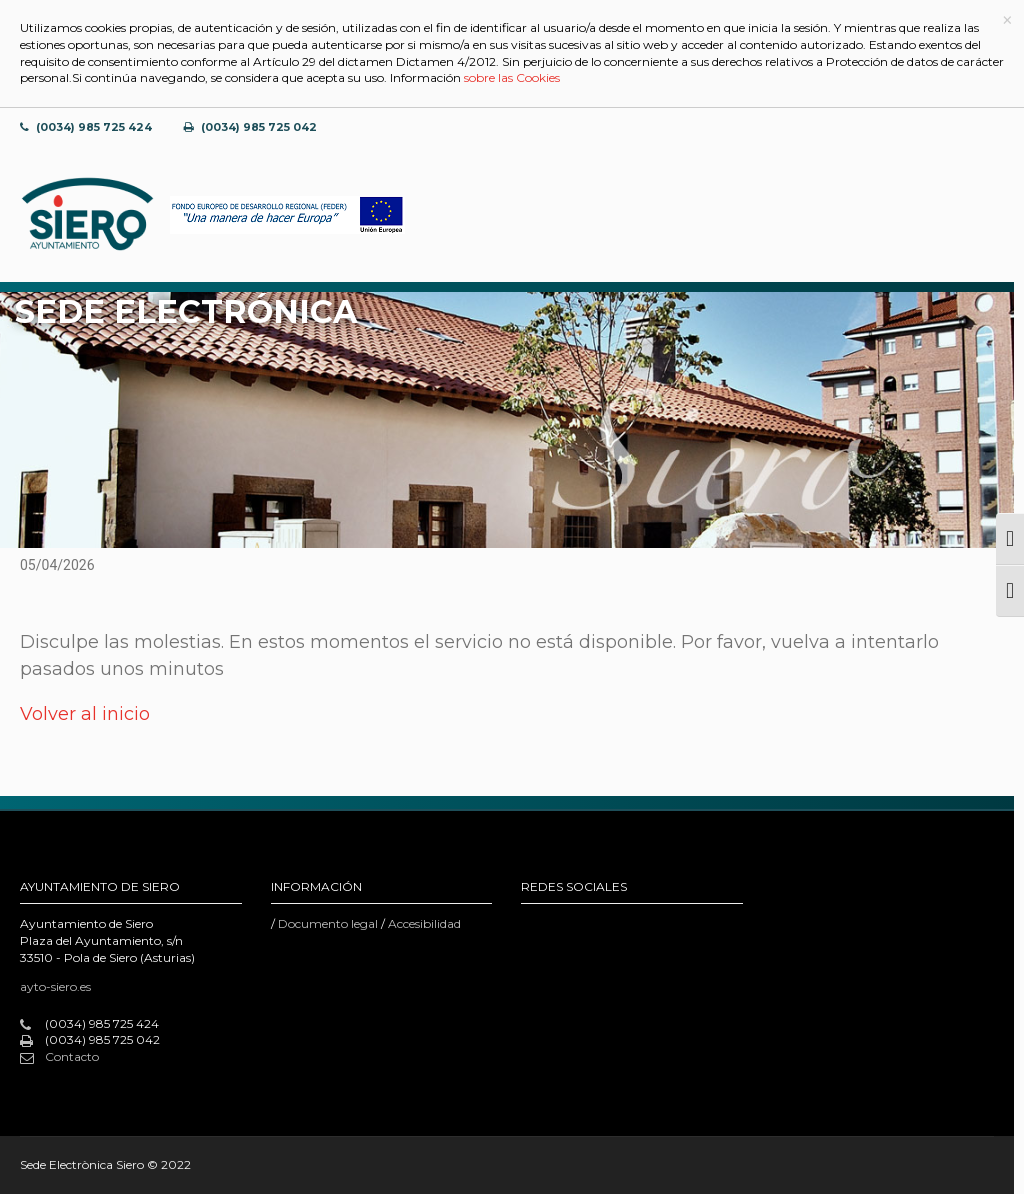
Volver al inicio (85, 714)
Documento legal (328, 923)
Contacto (59, 1057)
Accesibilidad (424, 923)
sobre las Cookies (512, 77)
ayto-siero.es (55, 986)
